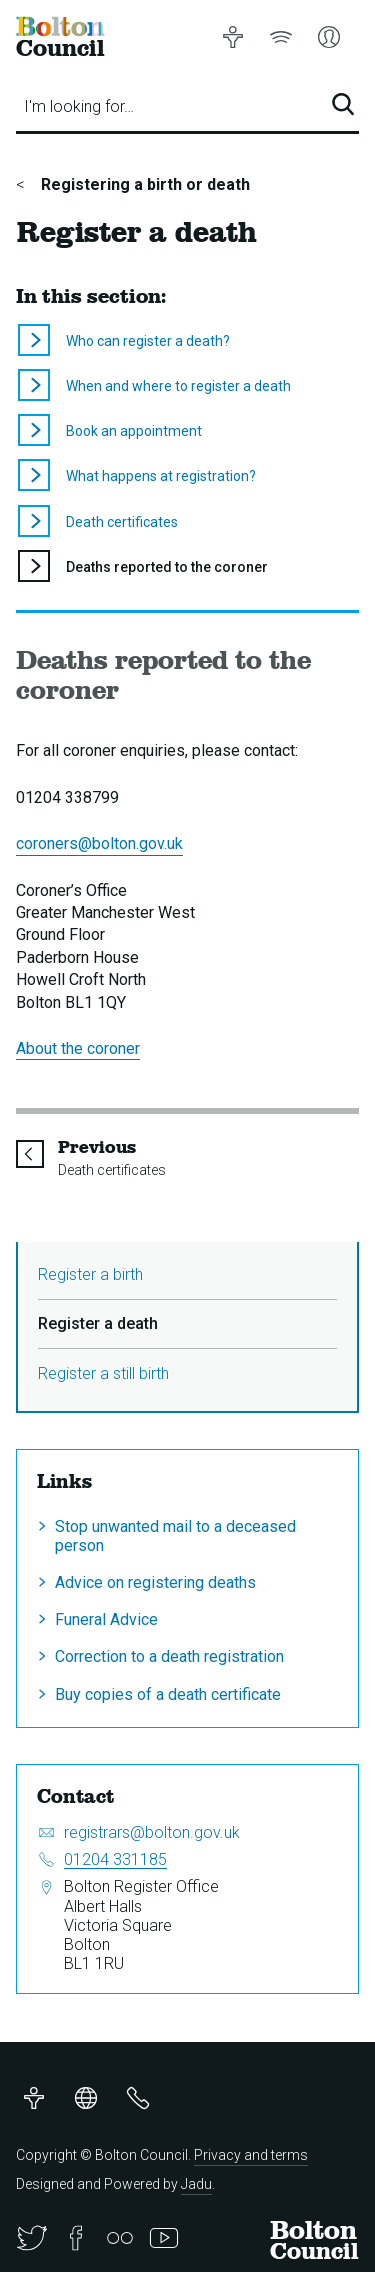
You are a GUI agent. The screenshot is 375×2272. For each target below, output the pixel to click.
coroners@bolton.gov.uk (99, 843)
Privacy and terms (251, 2155)
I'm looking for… (79, 106)
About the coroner (78, 1048)
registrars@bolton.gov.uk (152, 1832)
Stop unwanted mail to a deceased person (175, 1536)
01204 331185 (115, 1859)
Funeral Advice (106, 1619)
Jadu (196, 2184)
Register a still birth (103, 1373)
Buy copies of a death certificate (168, 1694)
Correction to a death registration (169, 1656)
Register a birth (90, 1274)
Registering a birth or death (143, 184)
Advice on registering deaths (155, 1582)
